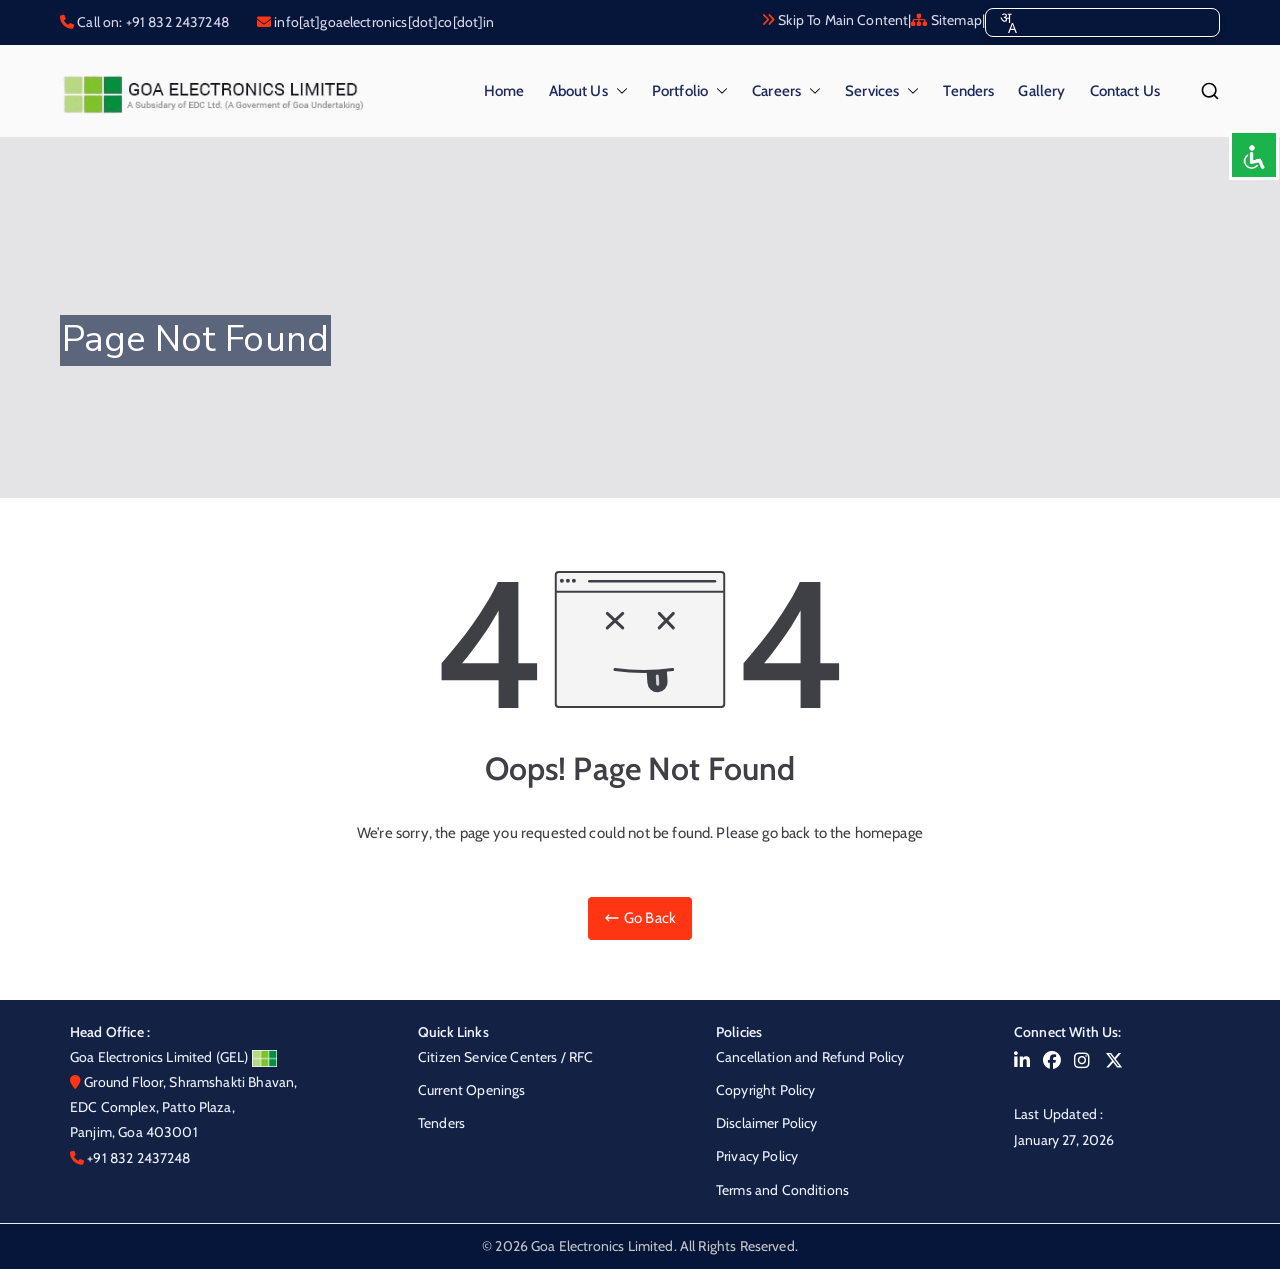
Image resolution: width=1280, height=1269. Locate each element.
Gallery (1041, 91)
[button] (618, 91)
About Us (588, 91)
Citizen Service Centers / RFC (505, 1057)
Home (504, 91)
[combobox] (1008, 23)
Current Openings (471, 1090)
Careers (786, 91)
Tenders (968, 91)
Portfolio (690, 91)
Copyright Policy (765, 1090)
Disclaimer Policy (767, 1123)
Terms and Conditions (782, 1190)
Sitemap (946, 20)
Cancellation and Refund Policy (810, 1057)
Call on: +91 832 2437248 (151, 22)
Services (882, 91)
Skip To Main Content (834, 20)
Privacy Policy (757, 1156)
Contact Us (1125, 91)
